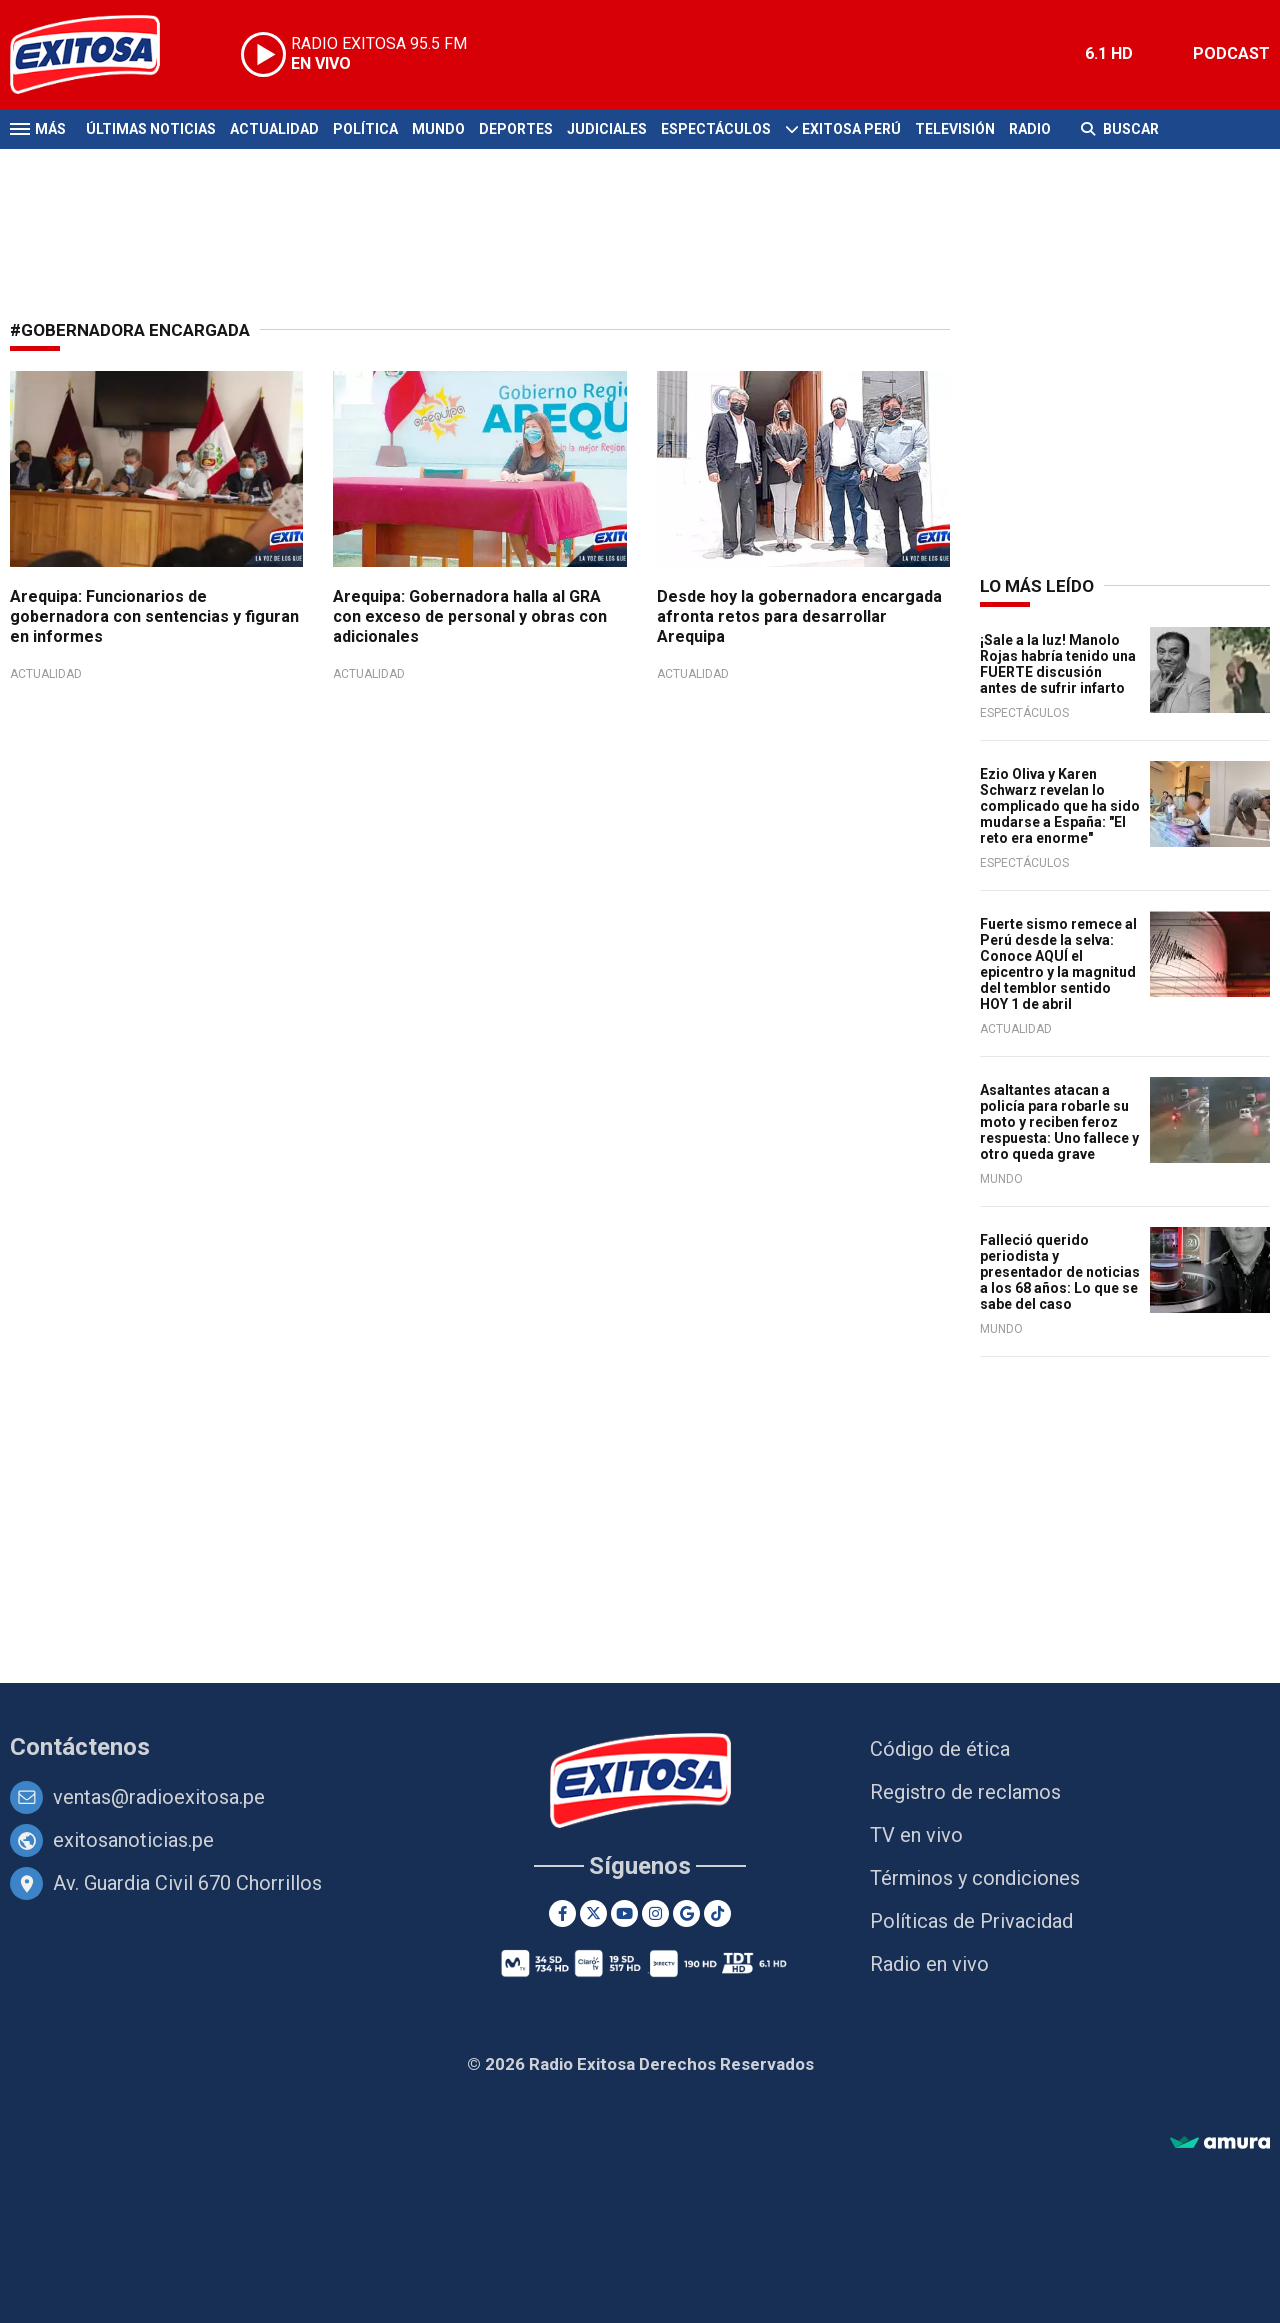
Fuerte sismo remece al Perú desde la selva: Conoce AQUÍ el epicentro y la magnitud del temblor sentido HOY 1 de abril (1058, 964)
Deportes (516, 129)
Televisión (955, 129)
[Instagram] (655, 1913)
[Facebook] (562, 1913)
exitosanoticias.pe (133, 1840)
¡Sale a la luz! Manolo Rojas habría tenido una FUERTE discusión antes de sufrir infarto (1058, 664)
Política (365, 129)
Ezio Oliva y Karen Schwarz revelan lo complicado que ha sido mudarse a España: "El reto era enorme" (1060, 806)
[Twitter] (593, 1913)
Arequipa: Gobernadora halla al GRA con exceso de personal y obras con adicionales (470, 616)
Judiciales (607, 129)
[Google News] (686, 1913)
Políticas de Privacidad (971, 1921)
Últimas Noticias (151, 129)
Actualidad (274, 129)
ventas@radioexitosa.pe (159, 1797)
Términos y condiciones (975, 1878)
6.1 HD (1109, 53)
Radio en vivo (929, 1964)
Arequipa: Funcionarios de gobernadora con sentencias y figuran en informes (154, 616)
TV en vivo (916, 1835)
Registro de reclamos (965, 1792)
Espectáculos (716, 129)
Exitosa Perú (851, 129)
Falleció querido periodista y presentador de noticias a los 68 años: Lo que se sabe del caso (1060, 1272)
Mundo (438, 129)
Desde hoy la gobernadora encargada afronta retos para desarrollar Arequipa (799, 616)
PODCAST (1231, 53)
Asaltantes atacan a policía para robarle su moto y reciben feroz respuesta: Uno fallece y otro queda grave (1059, 1122)
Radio (1030, 129)
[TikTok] (717, 1913)
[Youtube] (624, 1913)
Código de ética (940, 1749)
